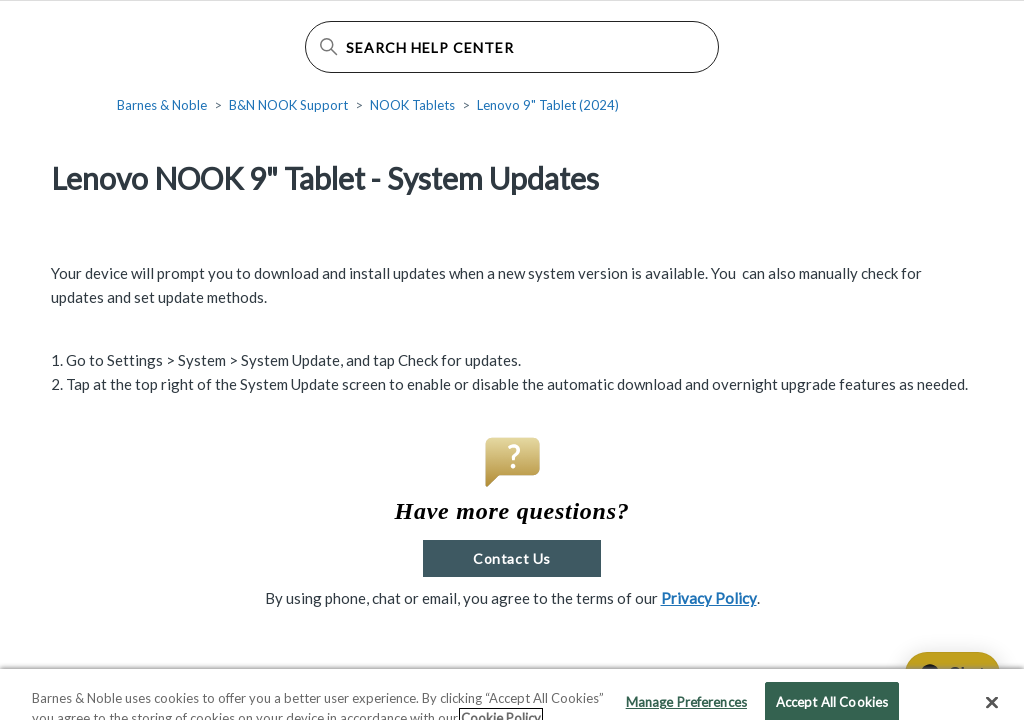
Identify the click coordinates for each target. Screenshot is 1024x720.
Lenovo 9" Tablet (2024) (548, 105)
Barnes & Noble (162, 105)
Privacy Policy (709, 598)
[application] (944, 674)
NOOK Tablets (412, 105)
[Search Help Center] (512, 47)
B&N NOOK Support (288, 105)
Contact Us (511, 558)
